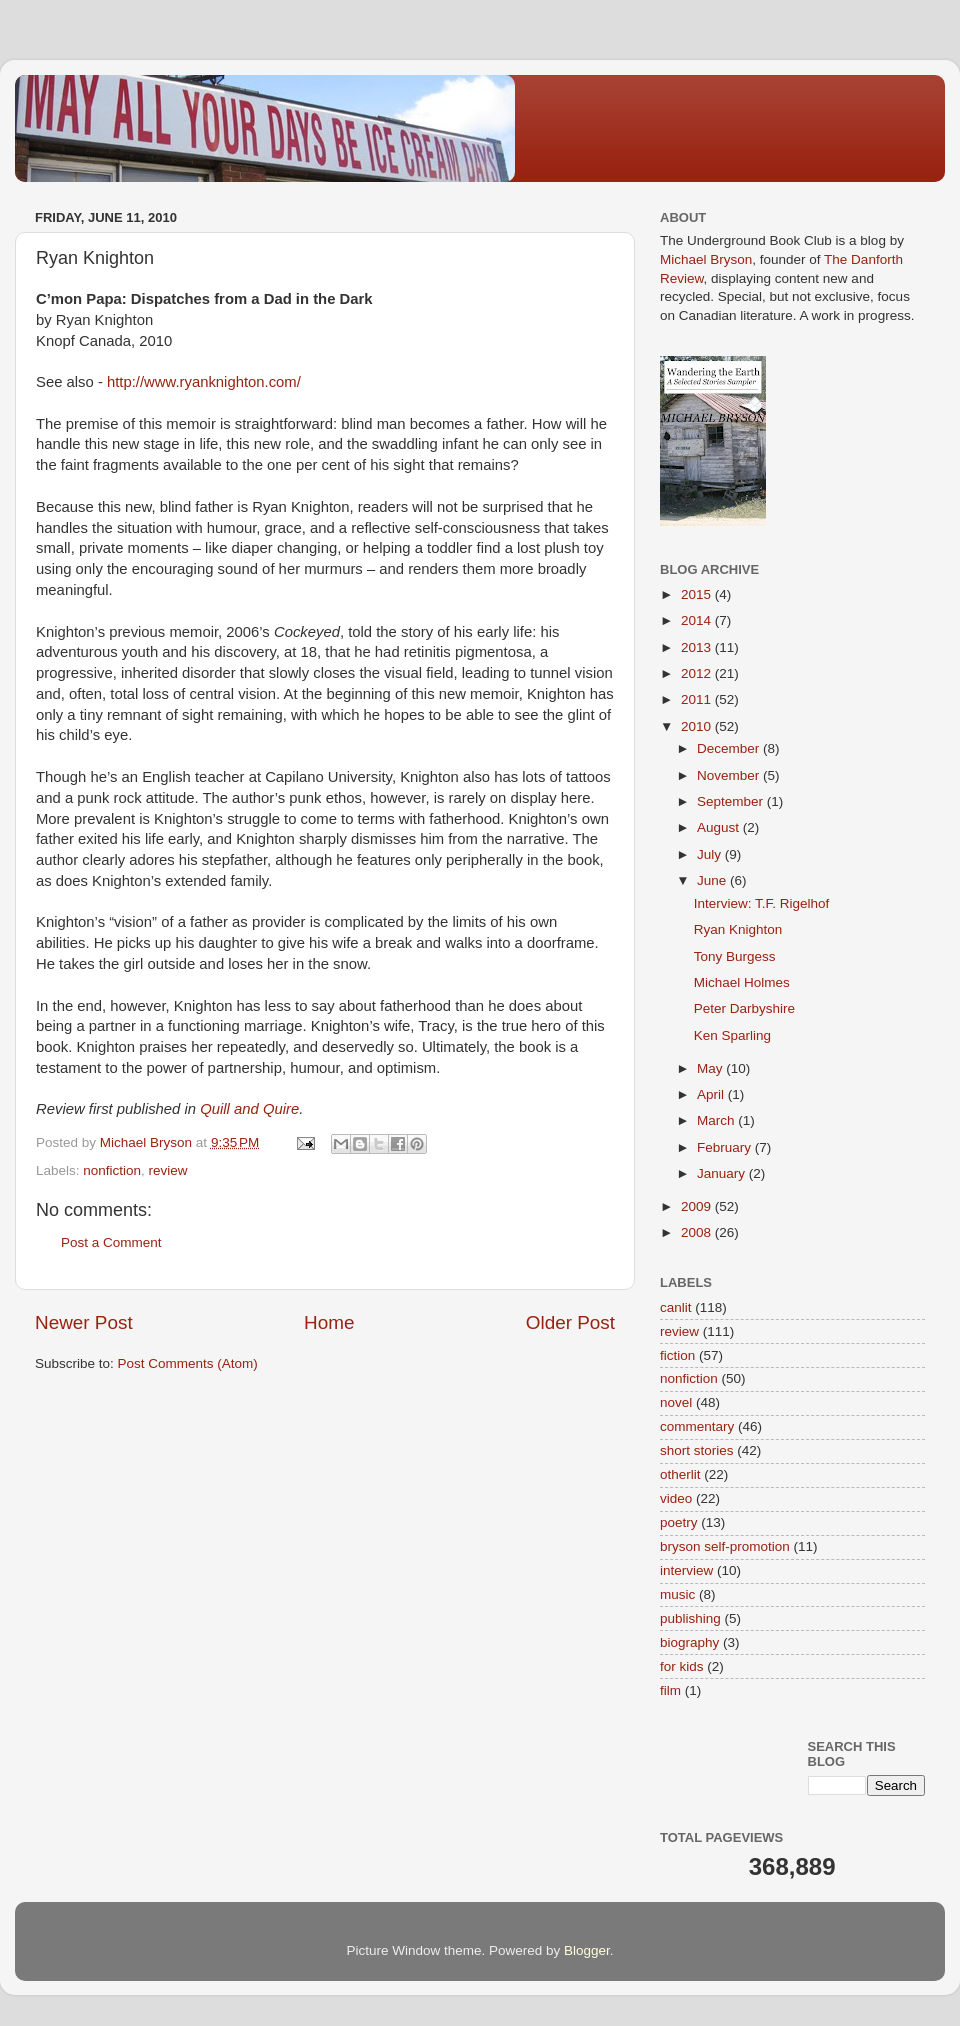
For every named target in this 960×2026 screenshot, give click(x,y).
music (677, 1594)
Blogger (587, 1950)
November (730, 775)
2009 (698, 1206)
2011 (698, 699)
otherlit (680, 1474)
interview (686, 1570)
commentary (697, 1426)
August (720, 827)
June (713, 880)
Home (329, 1322)
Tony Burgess (735, 956)
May (711, 1068)
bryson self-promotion (725, 1546)
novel (676, 1402)
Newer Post (84, 1322)
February (726, 1147)
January (723, 1173)
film (670, 1690)
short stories (697, 1450)
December (730, 748)
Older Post (570, 1322)
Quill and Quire (249, 1109)
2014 (698, 620)
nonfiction (112, 1170)
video (676, 1498)
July (711, 854)
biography (689, 1642)
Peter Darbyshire (744, 1008)
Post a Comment (111, 1242)
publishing (690, 1618)
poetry (679, 1522)
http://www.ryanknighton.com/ (204, 382)
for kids (682, 1666)
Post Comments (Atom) (188, 1363)
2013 (698, 647)
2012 (698, 673)
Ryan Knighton (738, 929)
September (732, 801)
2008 (698, 1232)
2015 (698, 594)
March (717, 1120)
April (712, 1094)
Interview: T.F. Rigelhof (762, 903)
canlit (676, 1307)
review (168, 1170)
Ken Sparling (732, 1035)
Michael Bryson (706, 259)
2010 (698, 726)
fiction (677, 1355)
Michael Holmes (742, 982)
